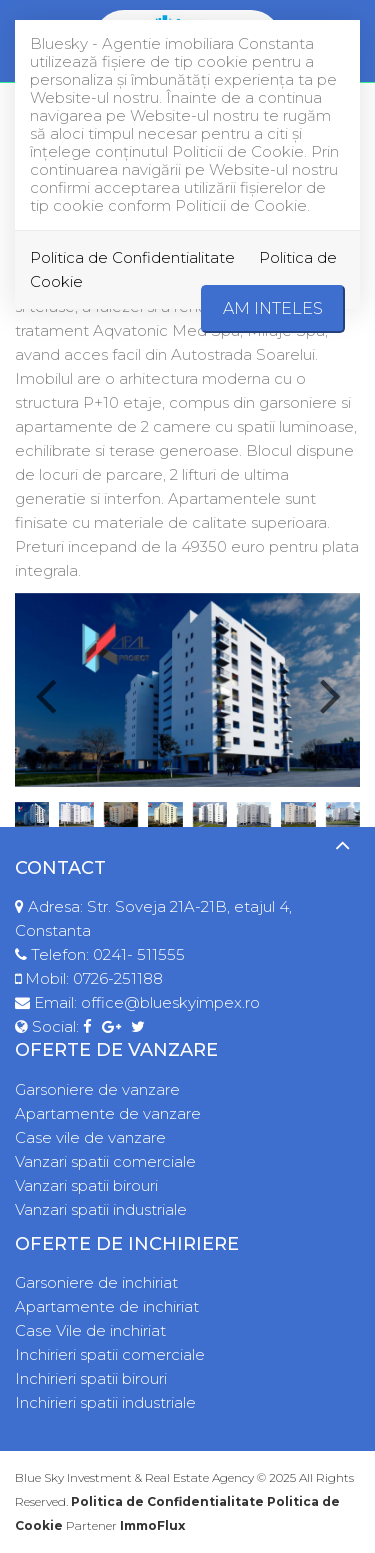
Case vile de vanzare (90, 1137)
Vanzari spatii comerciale (105, 1161)
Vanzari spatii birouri (86, 1185)
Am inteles (273, 308)
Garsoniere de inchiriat (96, 1282)
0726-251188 (118, 978)
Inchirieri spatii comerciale (110, 1354)
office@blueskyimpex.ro (170, 1002)
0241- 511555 (139, 954)
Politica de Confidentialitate (132, 257)
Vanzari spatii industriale (101, 1209)
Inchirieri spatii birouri (91, 1378)
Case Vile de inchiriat (90, 1330)
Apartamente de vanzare (108, 1113)
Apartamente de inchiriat (107, 1306)
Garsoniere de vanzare (97, 1089)
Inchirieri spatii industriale (105, 1402)
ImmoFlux (152, 1525)
